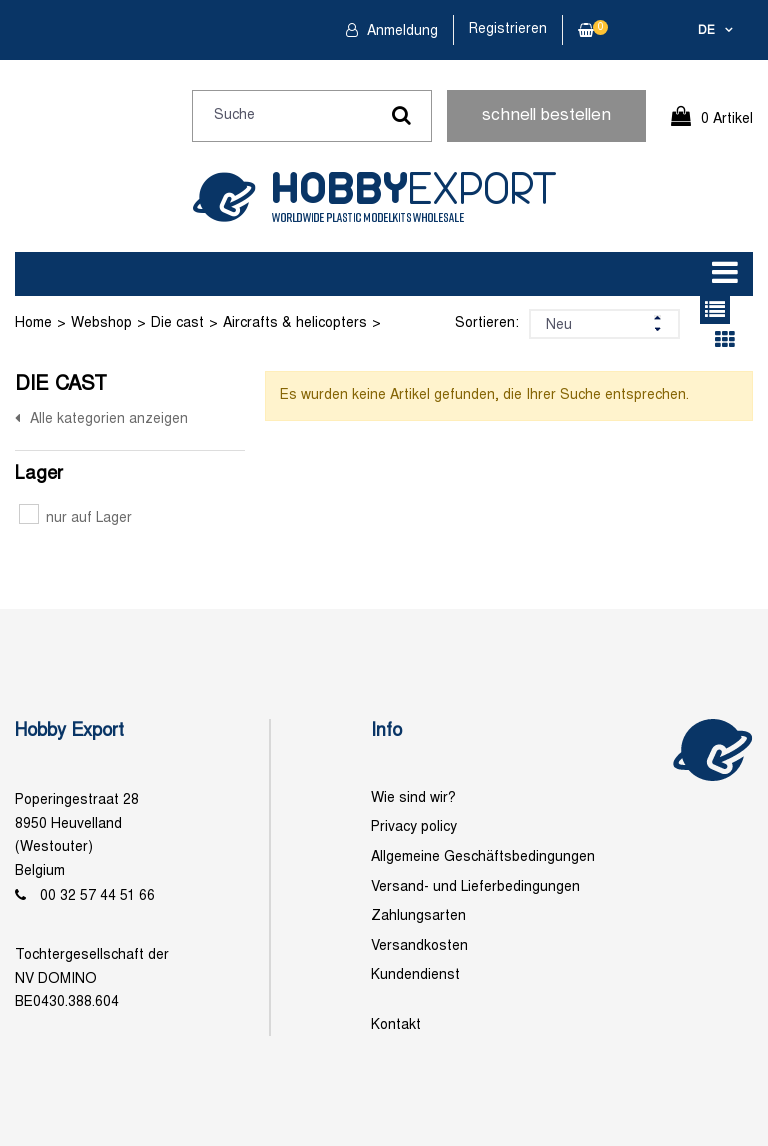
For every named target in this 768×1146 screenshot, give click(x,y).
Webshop (101, 323)
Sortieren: (487, 323)
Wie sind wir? (413, 798)
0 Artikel (727, 119)
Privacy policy (414, 827)
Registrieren (508, 29)
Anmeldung (400, 31)
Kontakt (396, 1025)
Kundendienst (415, 975)
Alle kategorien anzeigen (109, 419)
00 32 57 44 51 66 (97, 896)
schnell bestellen (546, 116)
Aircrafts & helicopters (295, 323)
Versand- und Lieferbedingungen (475, 887)
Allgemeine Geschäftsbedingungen (483, 857)
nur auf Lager (75, 518)
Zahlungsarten (418, 916)
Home (33, 323)
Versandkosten (419, 946)
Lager (39, 474)
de (706, 31)
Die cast (177, 323)
